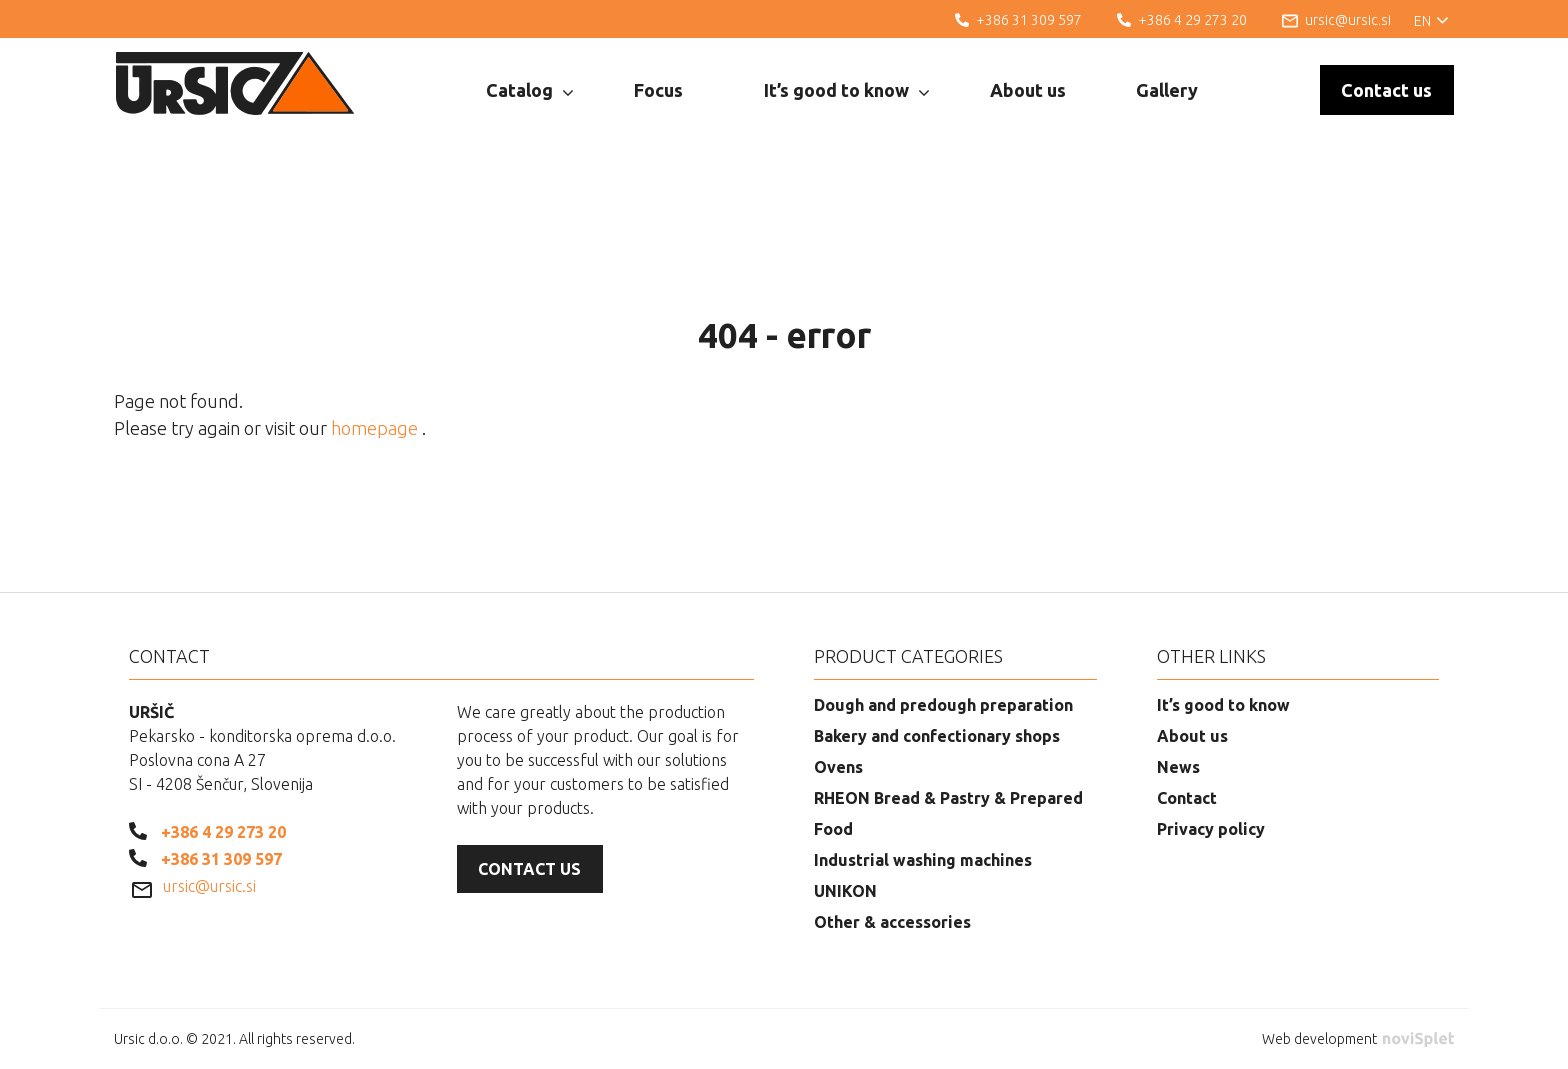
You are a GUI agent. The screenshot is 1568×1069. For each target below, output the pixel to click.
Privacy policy (1211, 829)
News (1178, 767)
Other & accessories (892, 922)
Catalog (529, 91)
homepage (376, 428)
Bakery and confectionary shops (937, 736)
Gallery (1167, 90)
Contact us (1386, 90)
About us (1028, 90)
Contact (1187, 798)
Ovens (838, 767)
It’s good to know (846, 91)
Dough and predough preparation (943, 705)
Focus (658, 90)
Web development (1358, 1039)
